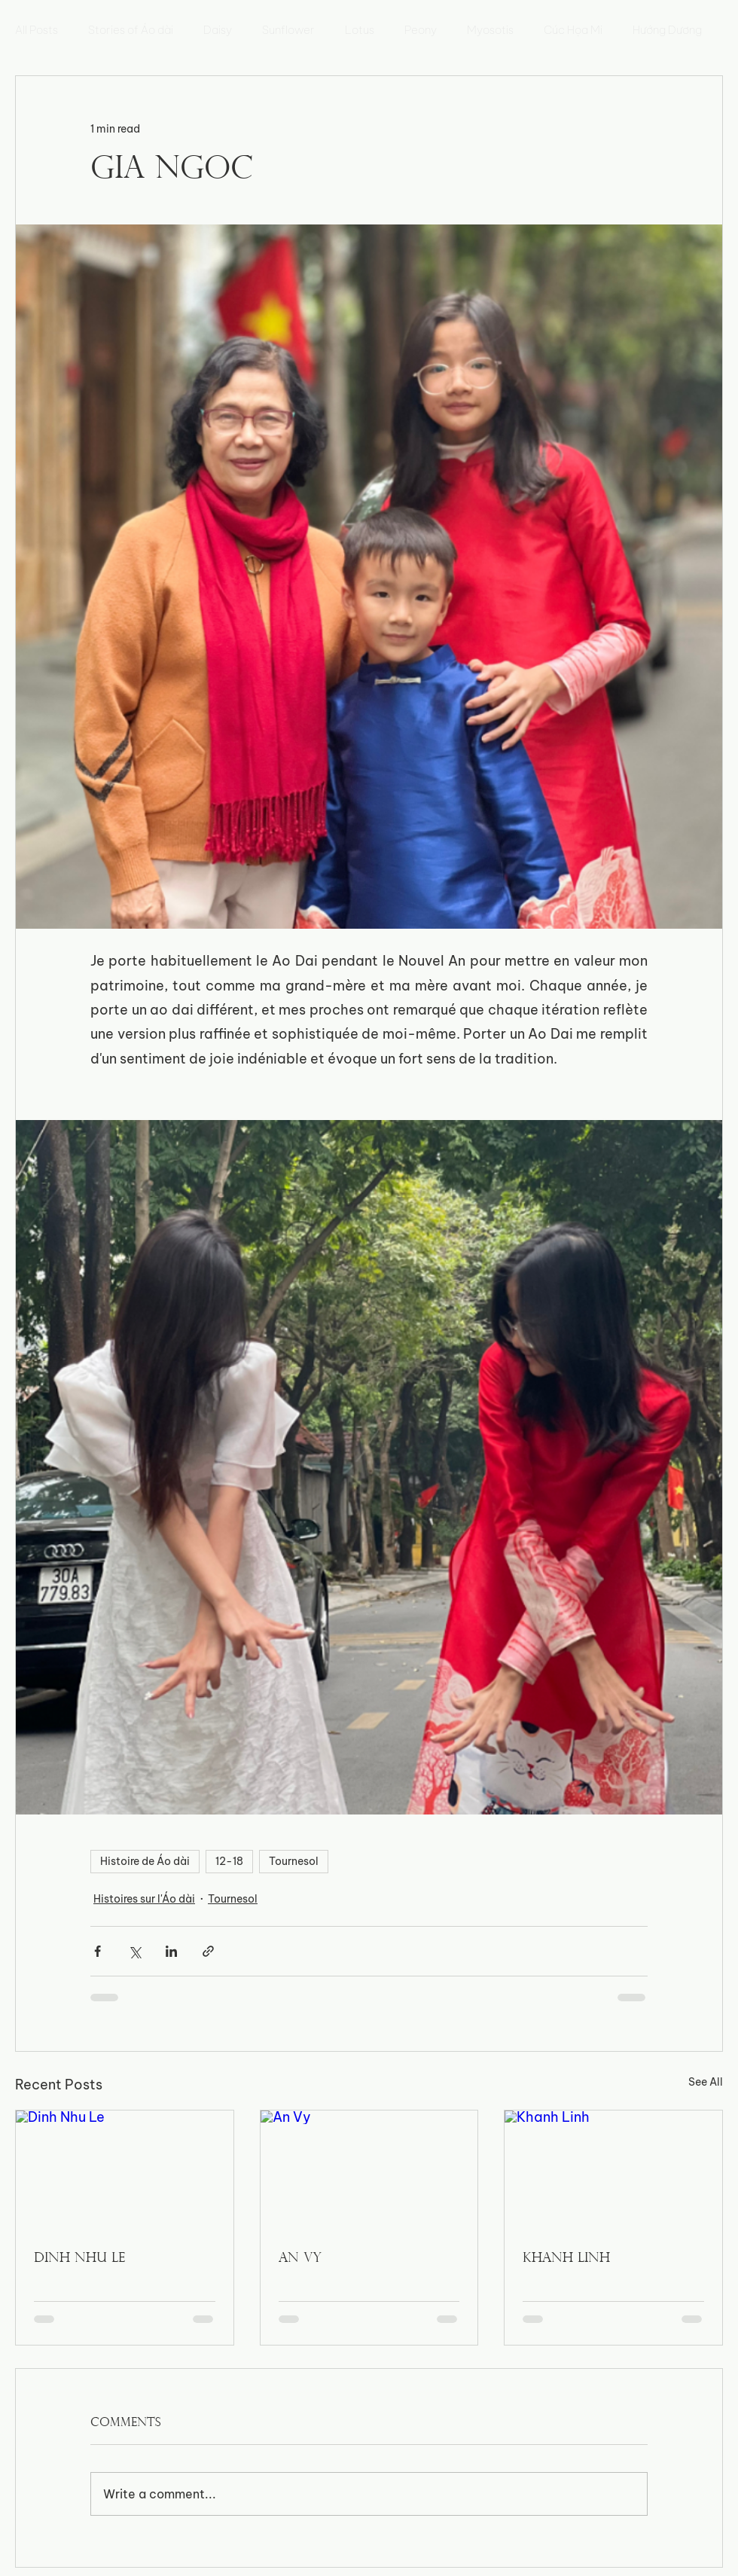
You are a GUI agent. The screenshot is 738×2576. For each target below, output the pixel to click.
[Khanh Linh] (613, 2172)
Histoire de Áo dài (145, 1861)
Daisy (217, 30)
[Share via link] (208, 1951)
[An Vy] (369, 2172)
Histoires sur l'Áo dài (144, 1899)
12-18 (229, 1861)
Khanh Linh (566, 2258)
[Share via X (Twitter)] (134, 1951)
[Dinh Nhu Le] (124, 2172)
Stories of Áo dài (130, 30)
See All (705, 2082)
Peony (420, 30)
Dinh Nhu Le (79, 2258)
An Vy (300, 2258)
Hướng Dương (667, 30)
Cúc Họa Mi (573, 30)
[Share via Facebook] (97, 1951)
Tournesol (294, 1861)
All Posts (36, 30)
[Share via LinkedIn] (171, 1951)
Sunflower (288, 30)
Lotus (359, 30)
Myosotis (490, 30)
